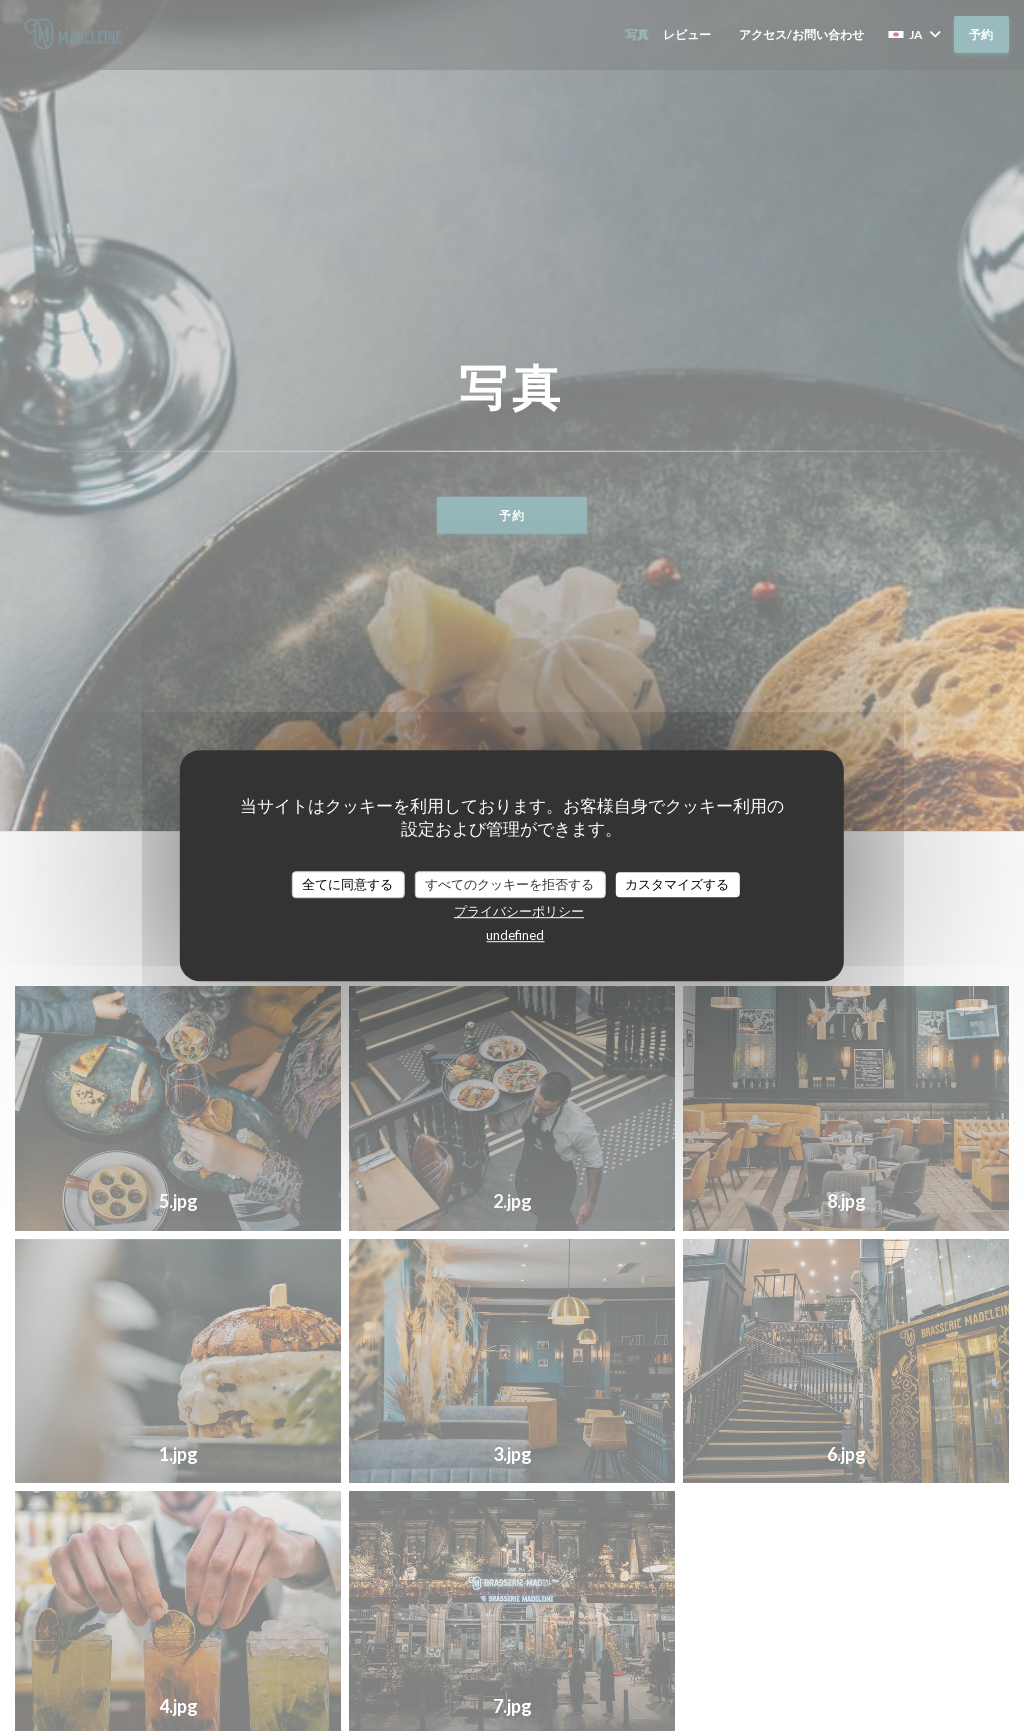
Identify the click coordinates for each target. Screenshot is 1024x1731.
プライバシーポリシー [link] (519, 911)
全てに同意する (347, 884)
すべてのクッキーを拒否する (509, 884)
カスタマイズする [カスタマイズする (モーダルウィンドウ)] (677, 884)
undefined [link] (515, 935)
